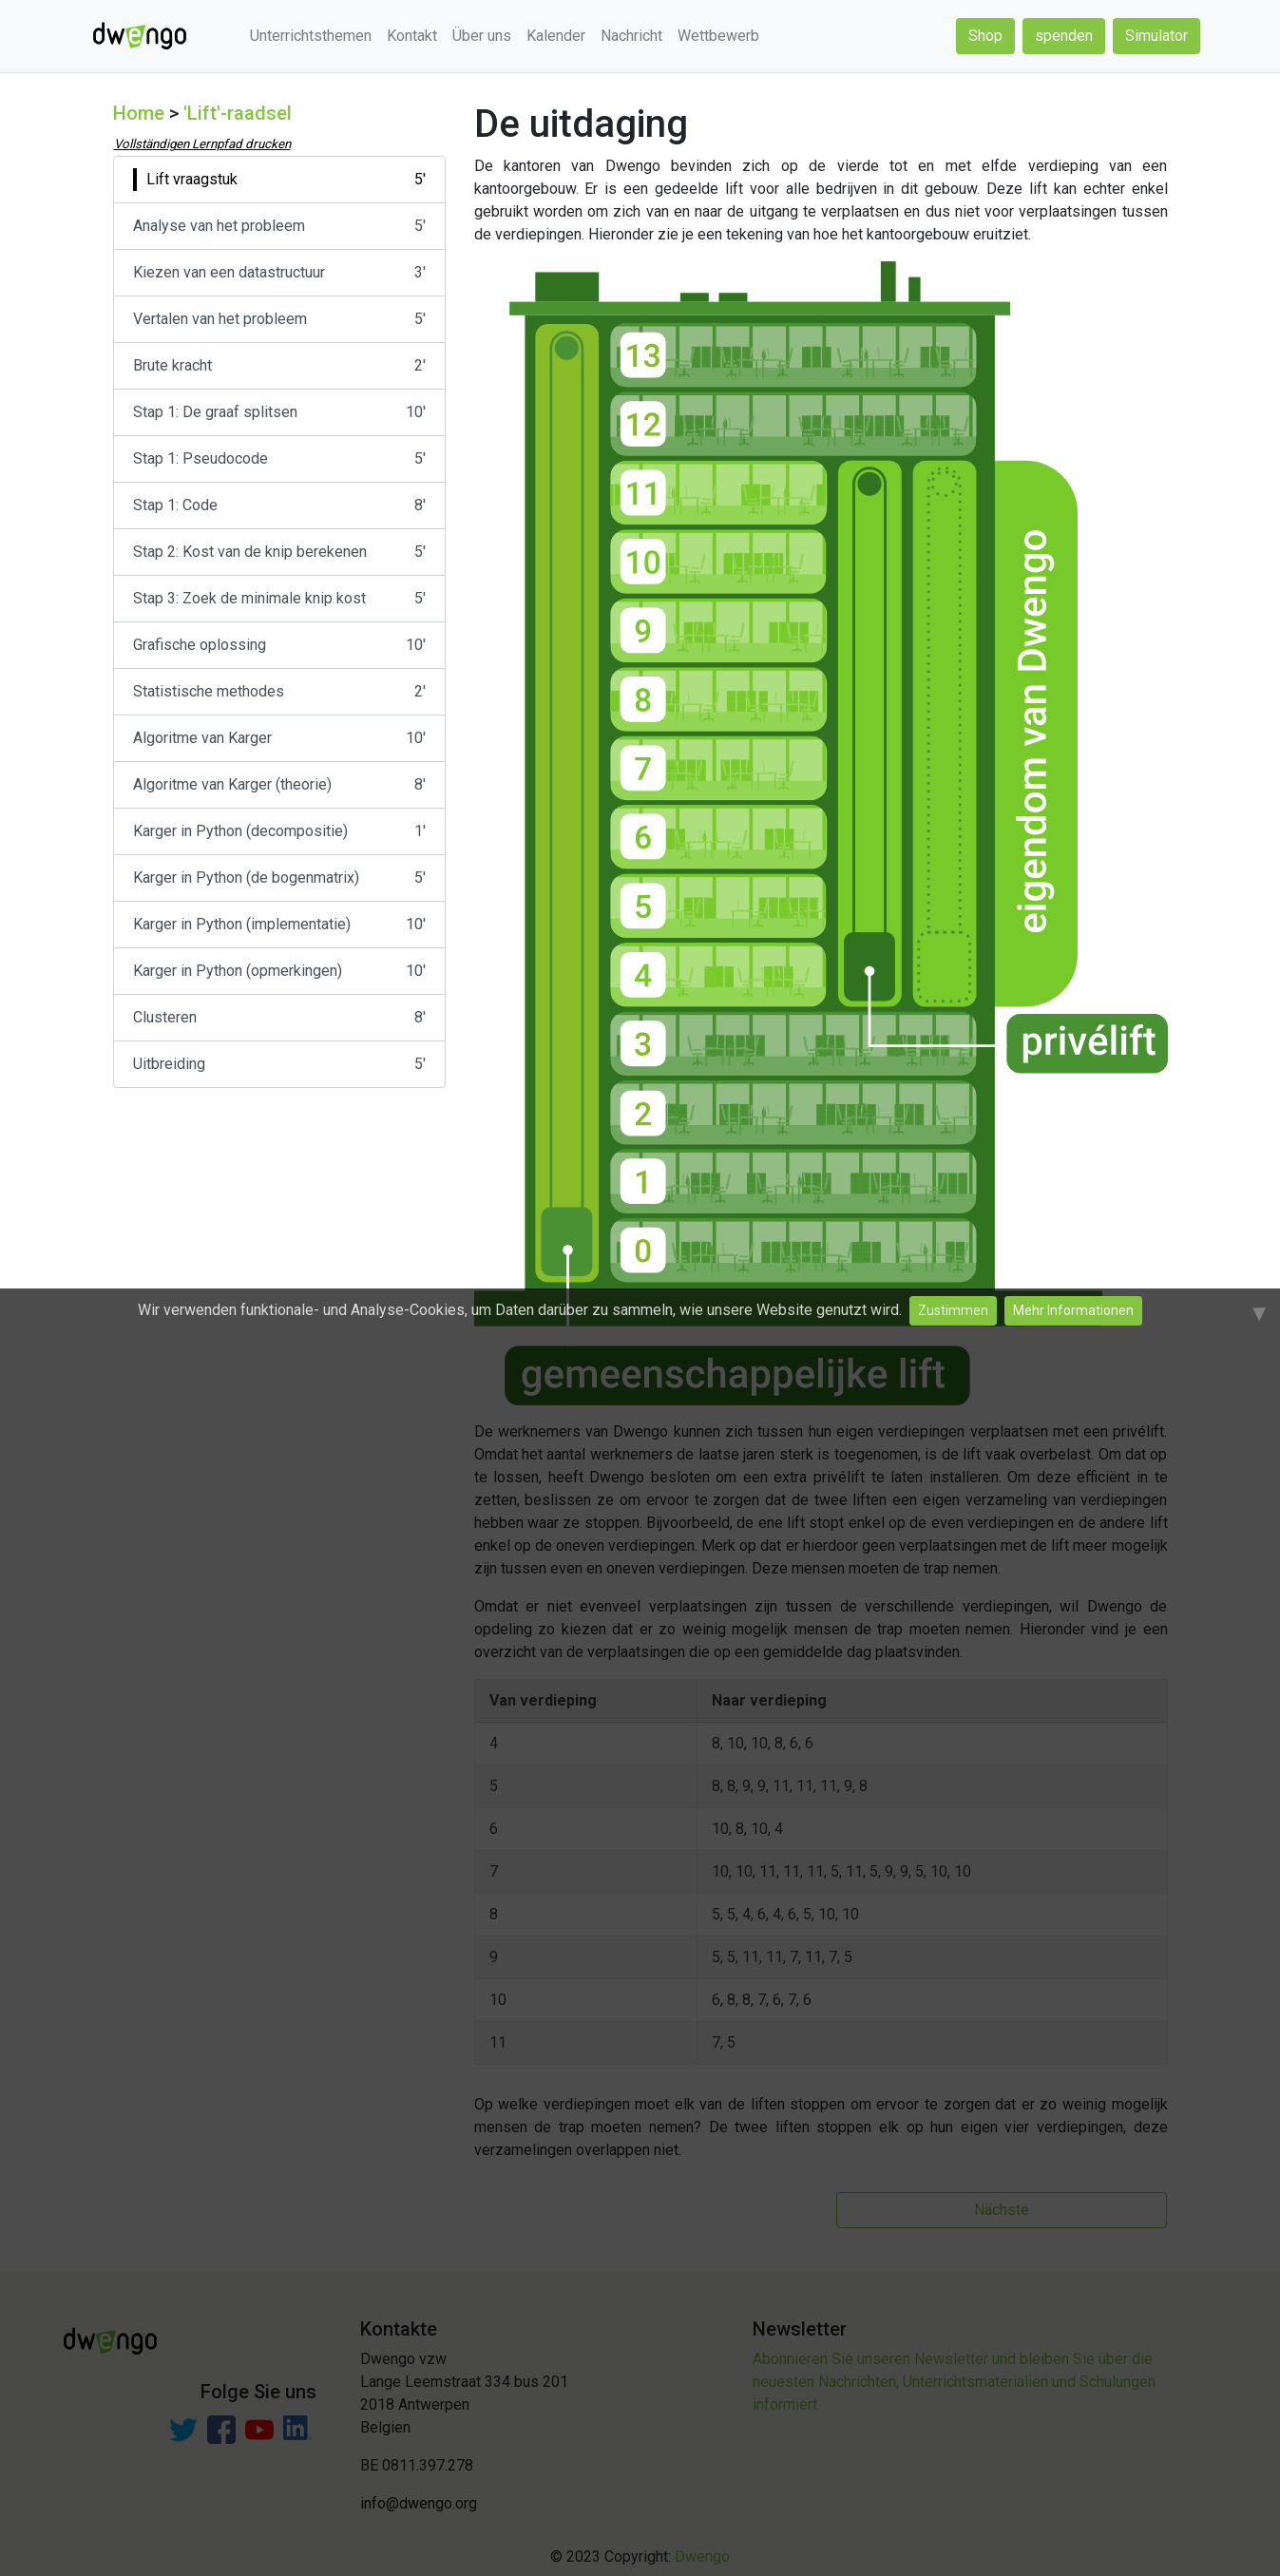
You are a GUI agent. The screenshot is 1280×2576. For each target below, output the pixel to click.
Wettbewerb (718, 36)
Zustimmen (953, 1310)
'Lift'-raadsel (237, 113)
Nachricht (631, 36)
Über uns (481, 36)
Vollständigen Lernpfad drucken (202, 144)
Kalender (555, 36)
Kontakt (412, 36)
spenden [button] (1064, 36)
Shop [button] (985, 36)
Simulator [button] (1156, 36)
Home (138, 113)
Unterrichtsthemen (311, 36)
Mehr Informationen (1073, 1310)
